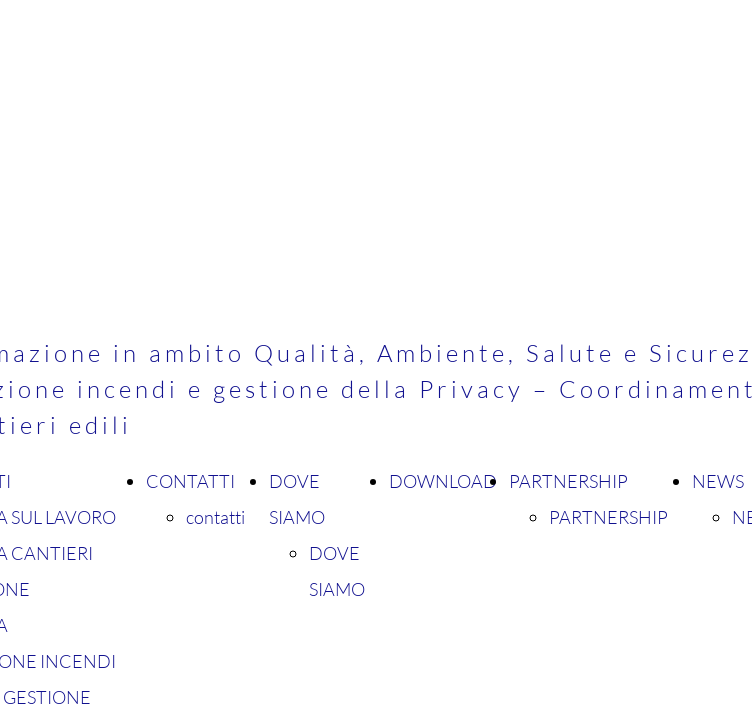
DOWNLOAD (443, 481)
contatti (215, 517)
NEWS (718, 481)
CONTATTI (190, 481)
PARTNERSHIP (568, 481)
